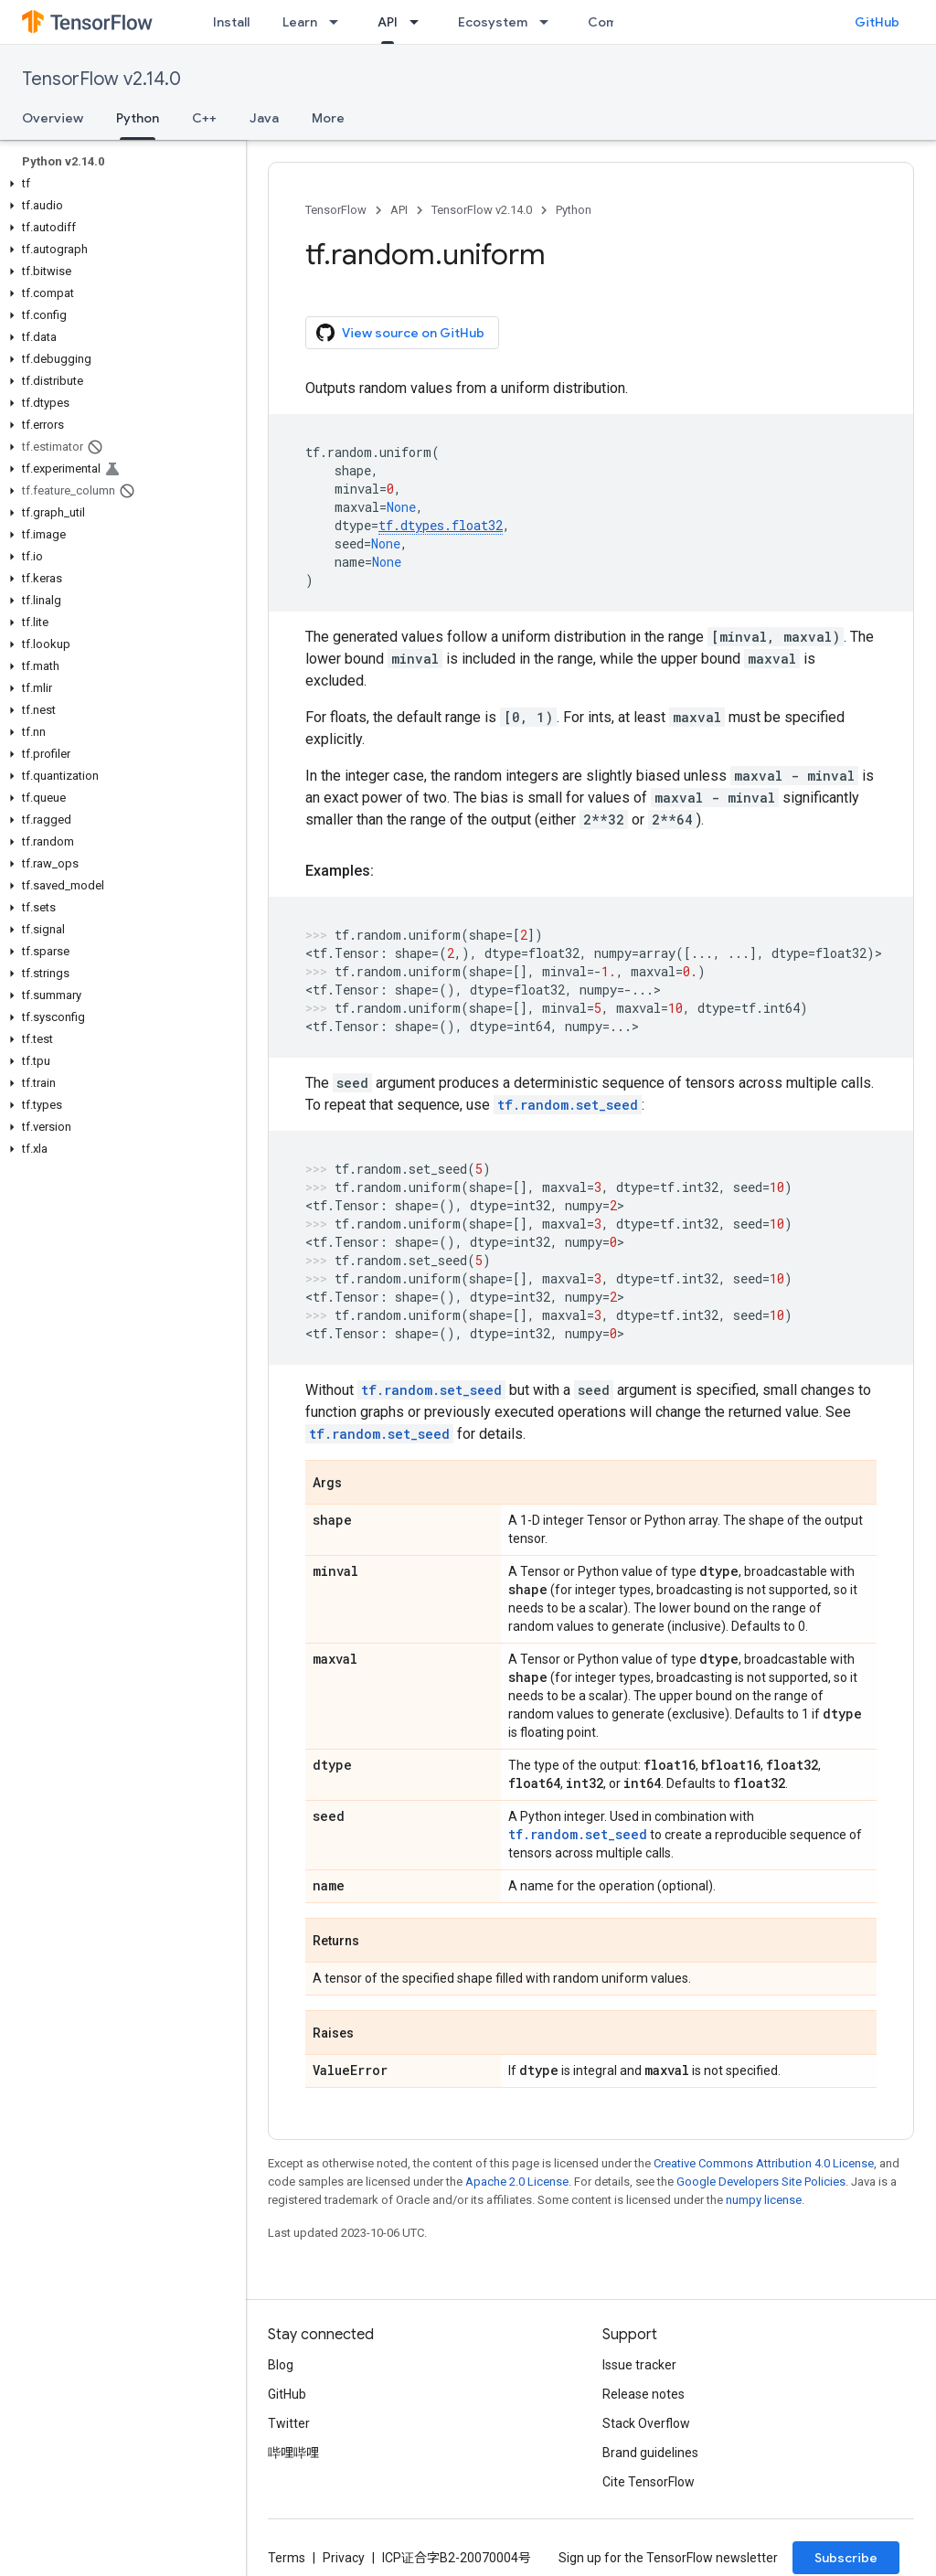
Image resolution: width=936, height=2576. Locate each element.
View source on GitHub (400, 333)
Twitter (289, 2423)
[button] (119, 184)
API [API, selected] (388, 22)
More (328, 118)
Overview (52, 118)
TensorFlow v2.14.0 (101, 79)
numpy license (764, 2200)
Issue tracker (639, 2365)
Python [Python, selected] (137, 118)
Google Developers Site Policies (761, 2181)
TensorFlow (336, 210)
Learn (299, 22)
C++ (204, 118)
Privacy (344, 2557)
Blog (280, 2365)
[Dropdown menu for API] (419, 22)
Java (264, 118)
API (399, 210)
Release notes (643, 2394)
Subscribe (846, 2557)
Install (231, 22)
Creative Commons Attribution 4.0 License (764, 2163)
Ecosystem (492, 22)
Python (573, 210)
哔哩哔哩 (293, 2452)
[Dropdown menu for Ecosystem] (549, 22)
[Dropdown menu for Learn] (339, 22)
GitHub (877, 22)
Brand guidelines (650, 2452)
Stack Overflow (646, 2423)
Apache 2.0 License (517, 2181)
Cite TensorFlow (648, 2482)
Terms (286, 2557)
